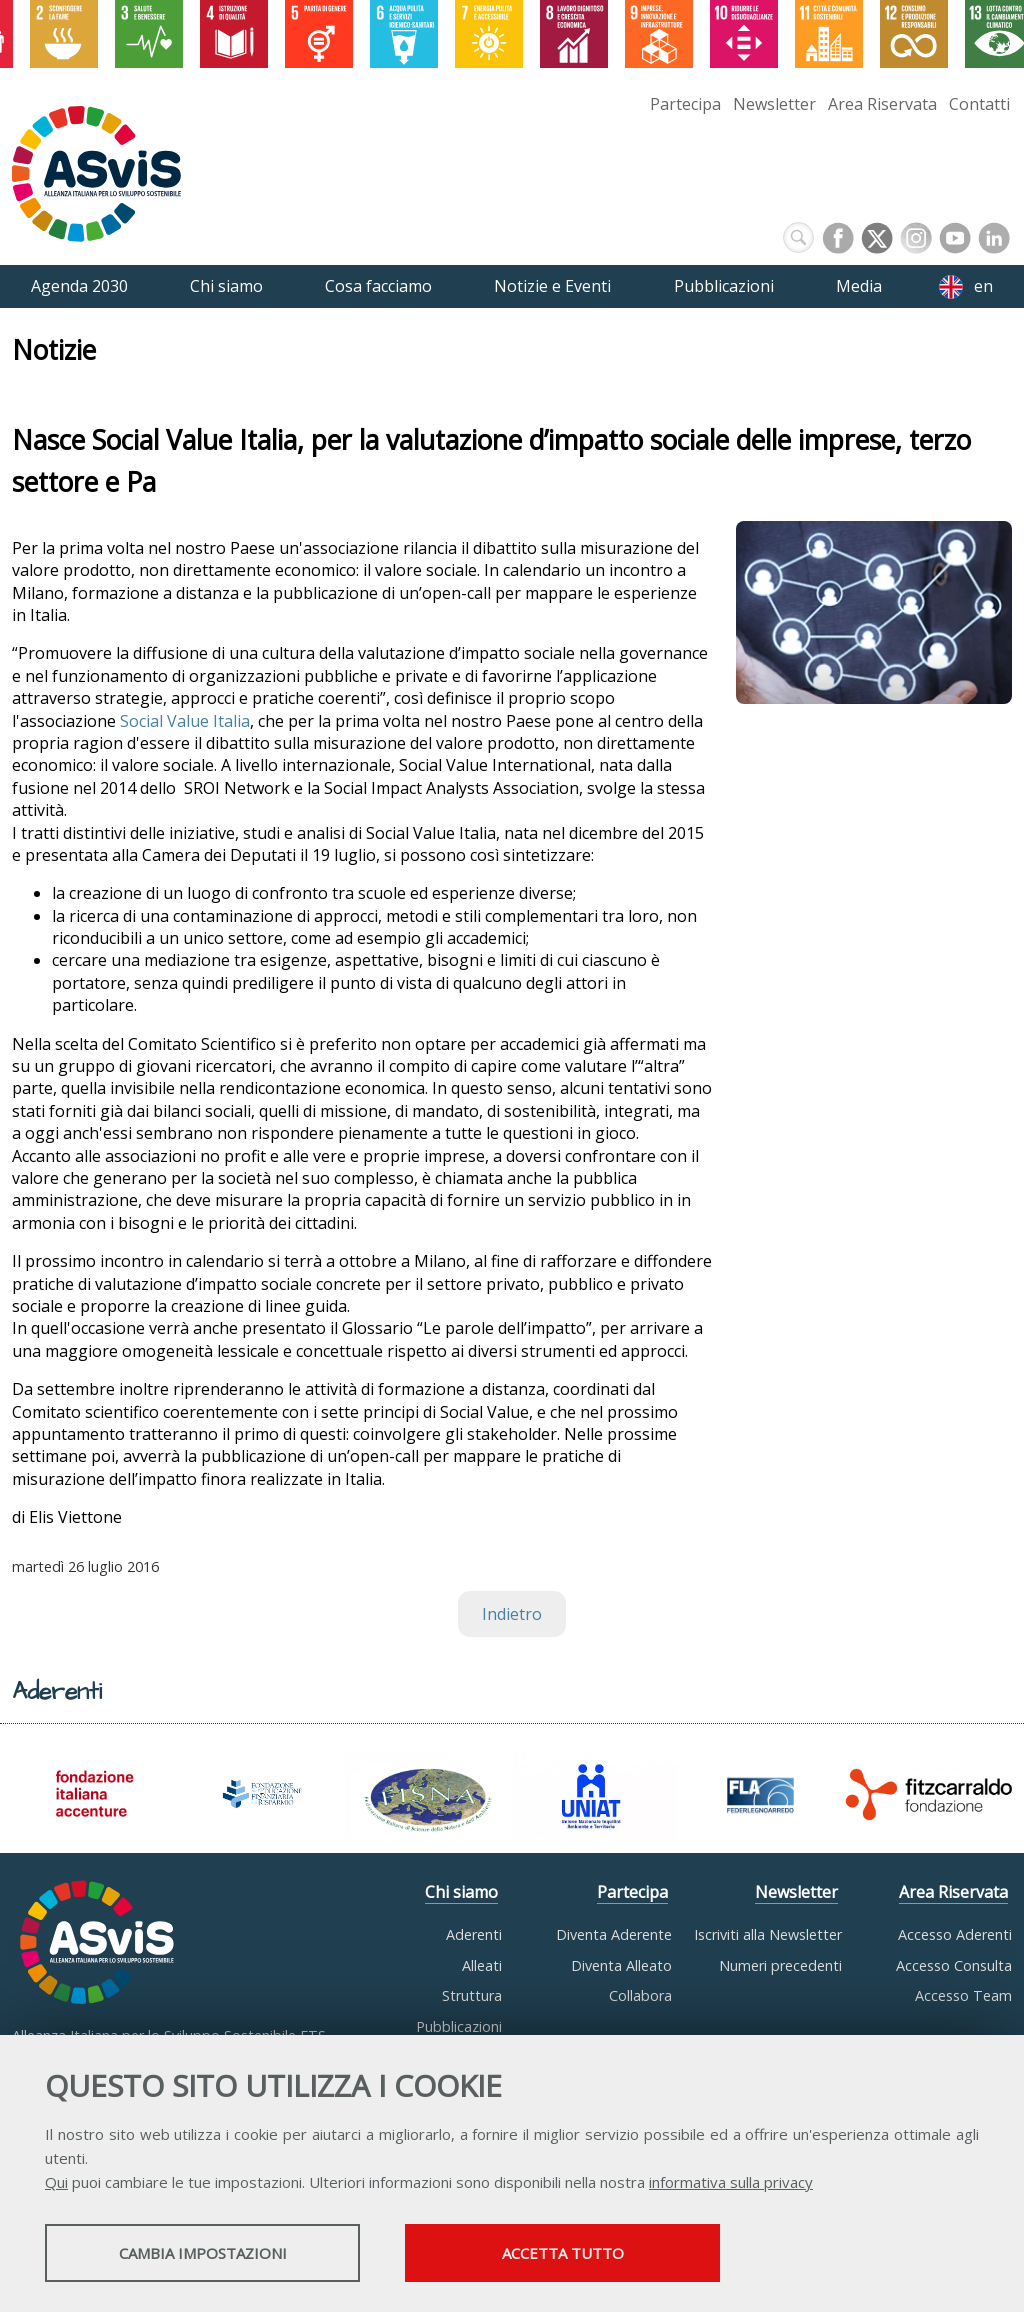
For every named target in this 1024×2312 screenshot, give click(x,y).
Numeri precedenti (780, 1965)
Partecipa (685, 104)
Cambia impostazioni (203, 2253)
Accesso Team (963, 1995)
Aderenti (474, 1934)
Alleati (482, 1965)
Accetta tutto (563, 2253)
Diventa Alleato (621, 1965)
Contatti (979, 104)
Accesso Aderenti (955, 1934)
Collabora (640, 1995)
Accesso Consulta (954, 1965)
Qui (56, 2182)
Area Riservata (882, 104)
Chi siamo (461, 1892)
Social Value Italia (185, 721)
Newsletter (774, 104)
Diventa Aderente (614, 1934)
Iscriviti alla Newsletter (768, 1934)
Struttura (472, 1995)
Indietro (512, 1614)
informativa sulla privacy (731, 2182)
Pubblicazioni (459, 2026)
